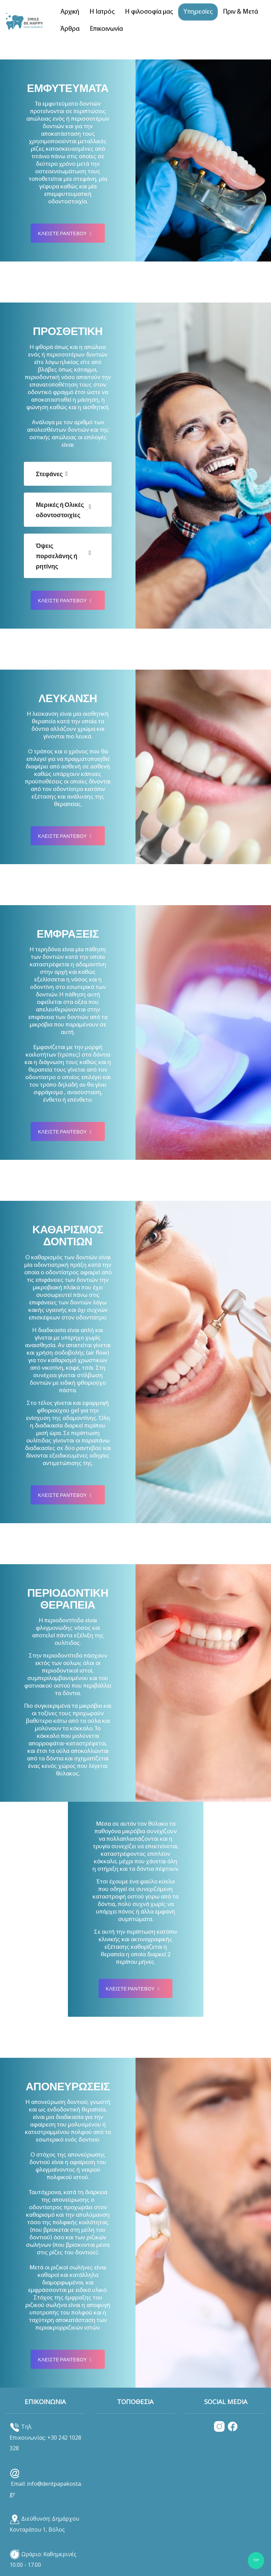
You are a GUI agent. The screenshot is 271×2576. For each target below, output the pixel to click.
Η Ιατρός (102, 12)
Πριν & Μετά (240, 12)
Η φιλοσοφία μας (149, 12)
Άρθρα (70, 29)
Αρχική (69, 12)
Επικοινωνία (106, 29)
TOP (256, 2560)
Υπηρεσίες (198, 12)
